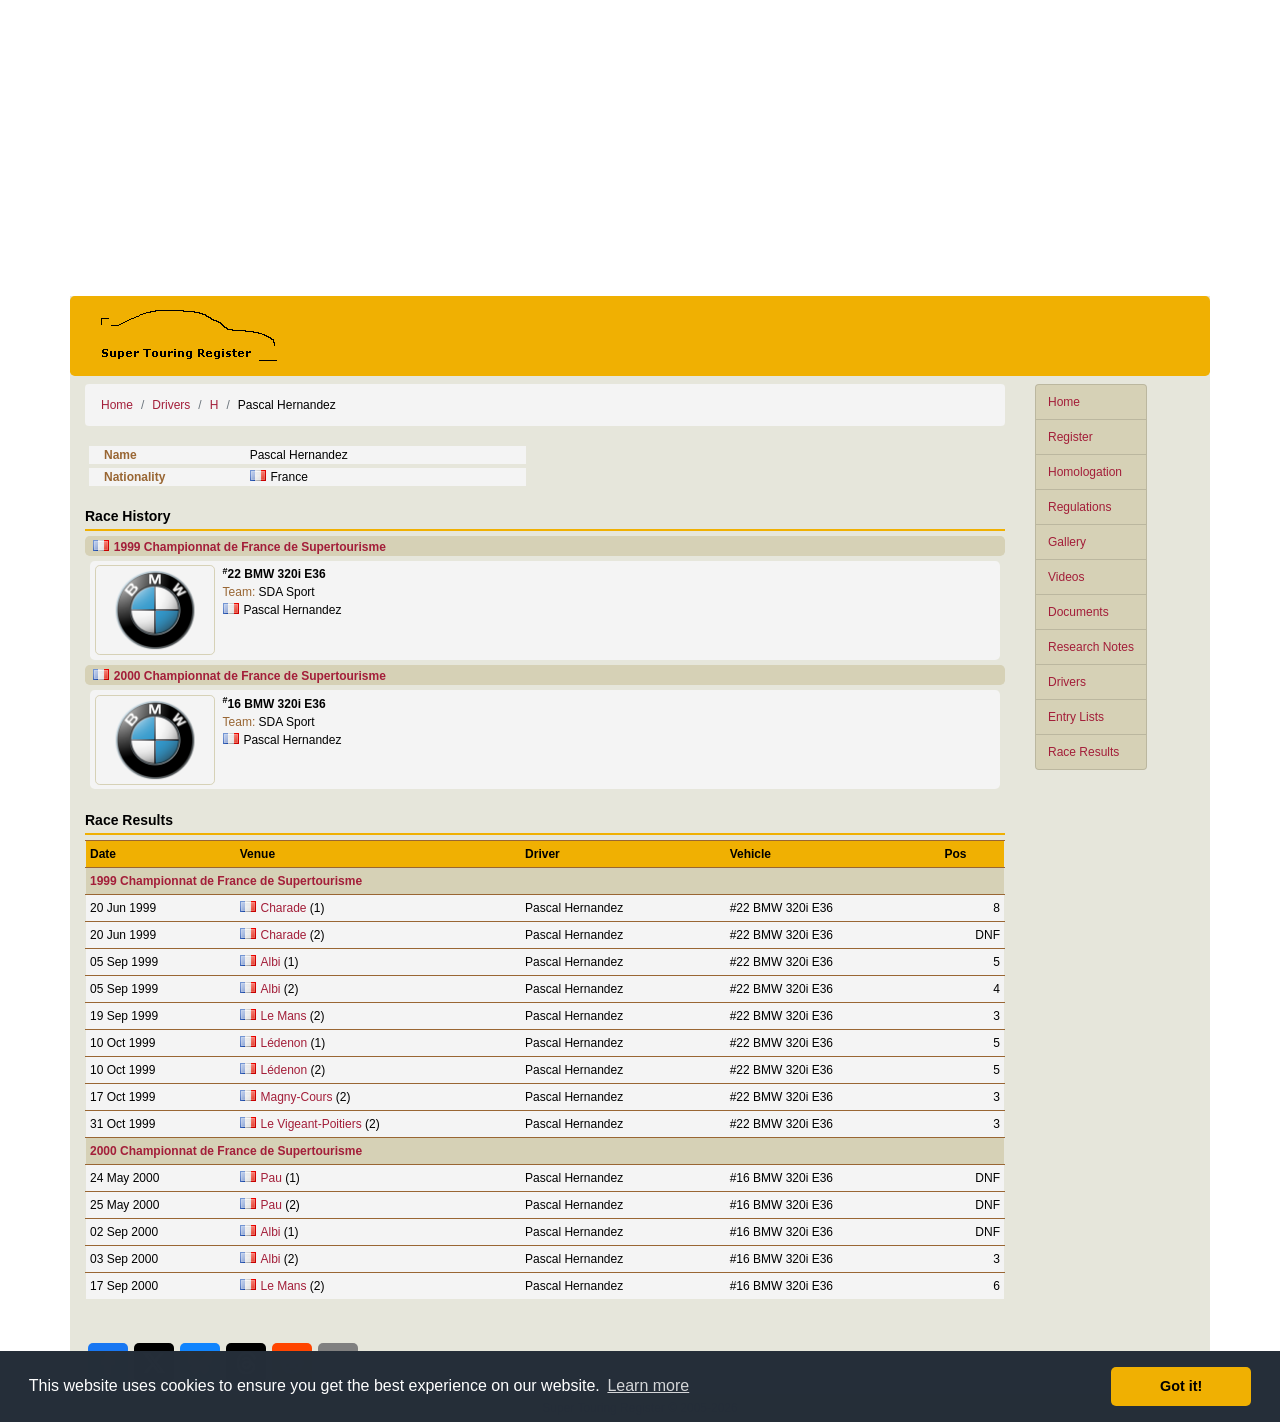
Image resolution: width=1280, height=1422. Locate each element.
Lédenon (284, 1043)
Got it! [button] (1181, 1386)
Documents (1078, 612)
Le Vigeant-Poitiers (311, 1124)
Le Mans (284, 1016)
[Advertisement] (640, 148)
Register (1070, 437)
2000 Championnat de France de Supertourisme (250, 676)
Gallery (1067, 542)
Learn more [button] (648, 1385)
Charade (284, 908)
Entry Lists (1076, 717)
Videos (1066, 577)
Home (1064, 402)
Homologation (1085, 472)
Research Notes (1091, 647)
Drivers (1067, 682)
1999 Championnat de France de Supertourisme (250, 547)
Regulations (1079, 507)
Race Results (1083, 752)
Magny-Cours (297, 1097)
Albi (271, 962)
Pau (271, 1178)
